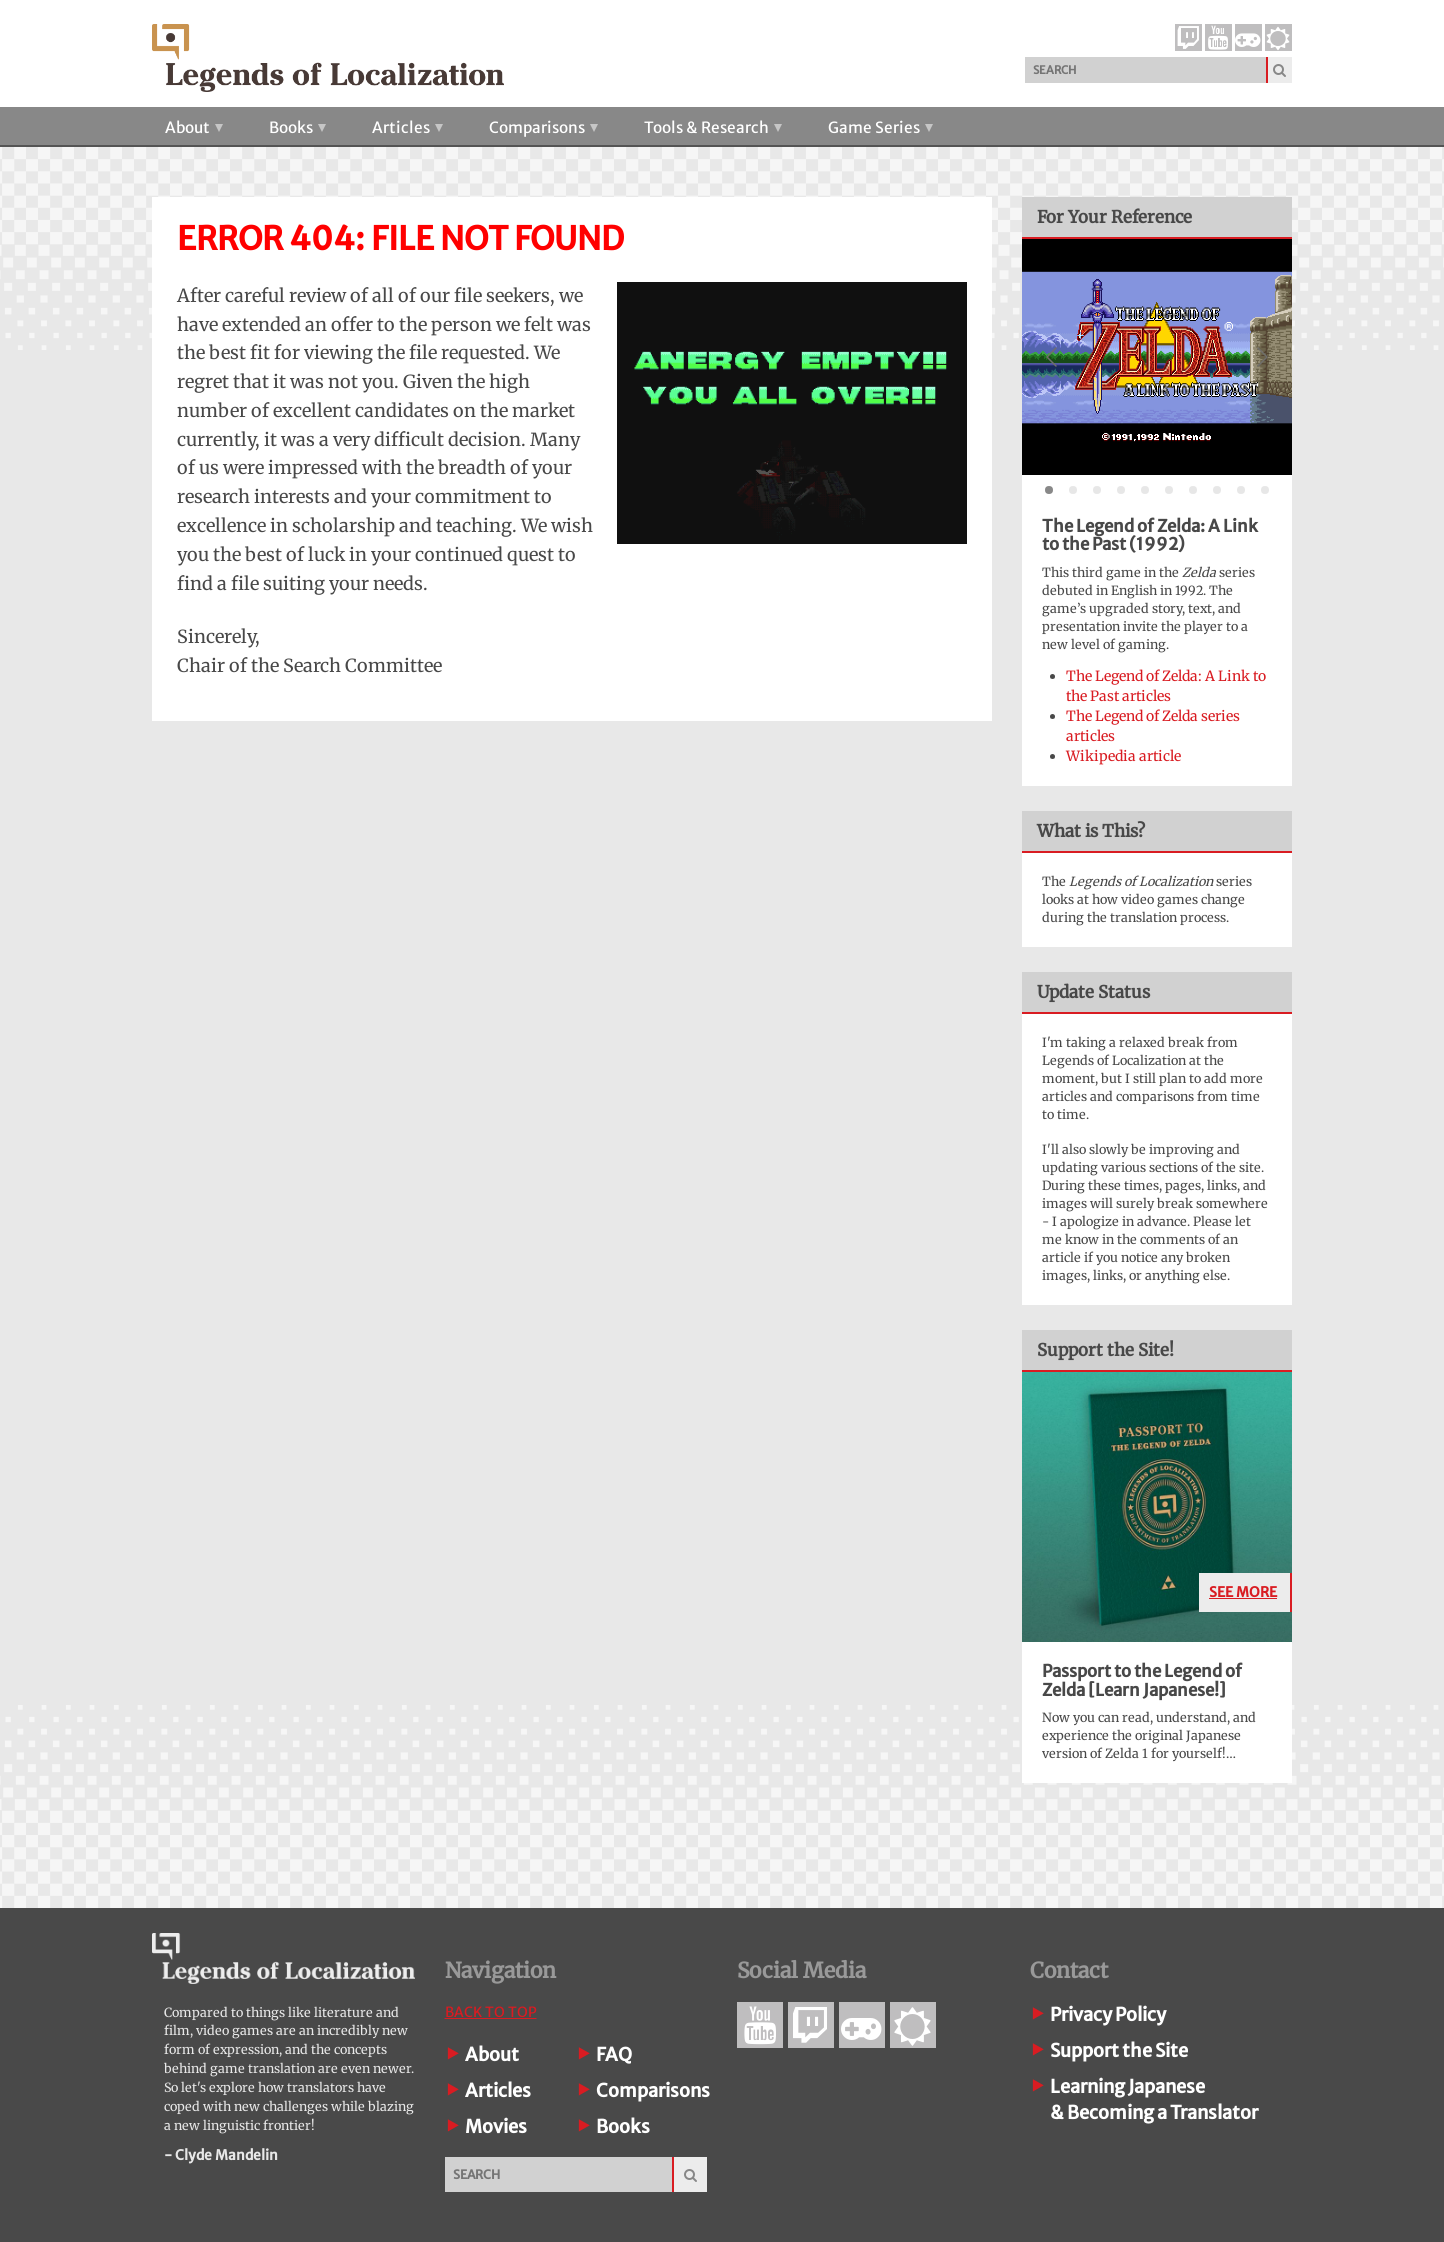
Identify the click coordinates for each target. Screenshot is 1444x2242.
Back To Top (491, 2012)
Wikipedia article (1123, 756)
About (194, 127)
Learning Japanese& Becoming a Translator (1154, 2099)
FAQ (614, 2054)
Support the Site (1119, 2050)
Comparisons (543, 127)
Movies (496, 2126)
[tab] (1049, 490)
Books (297, 127)
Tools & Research (713, 127)
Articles (407, 127)
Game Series (880, 127)
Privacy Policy (1108, 2014)
